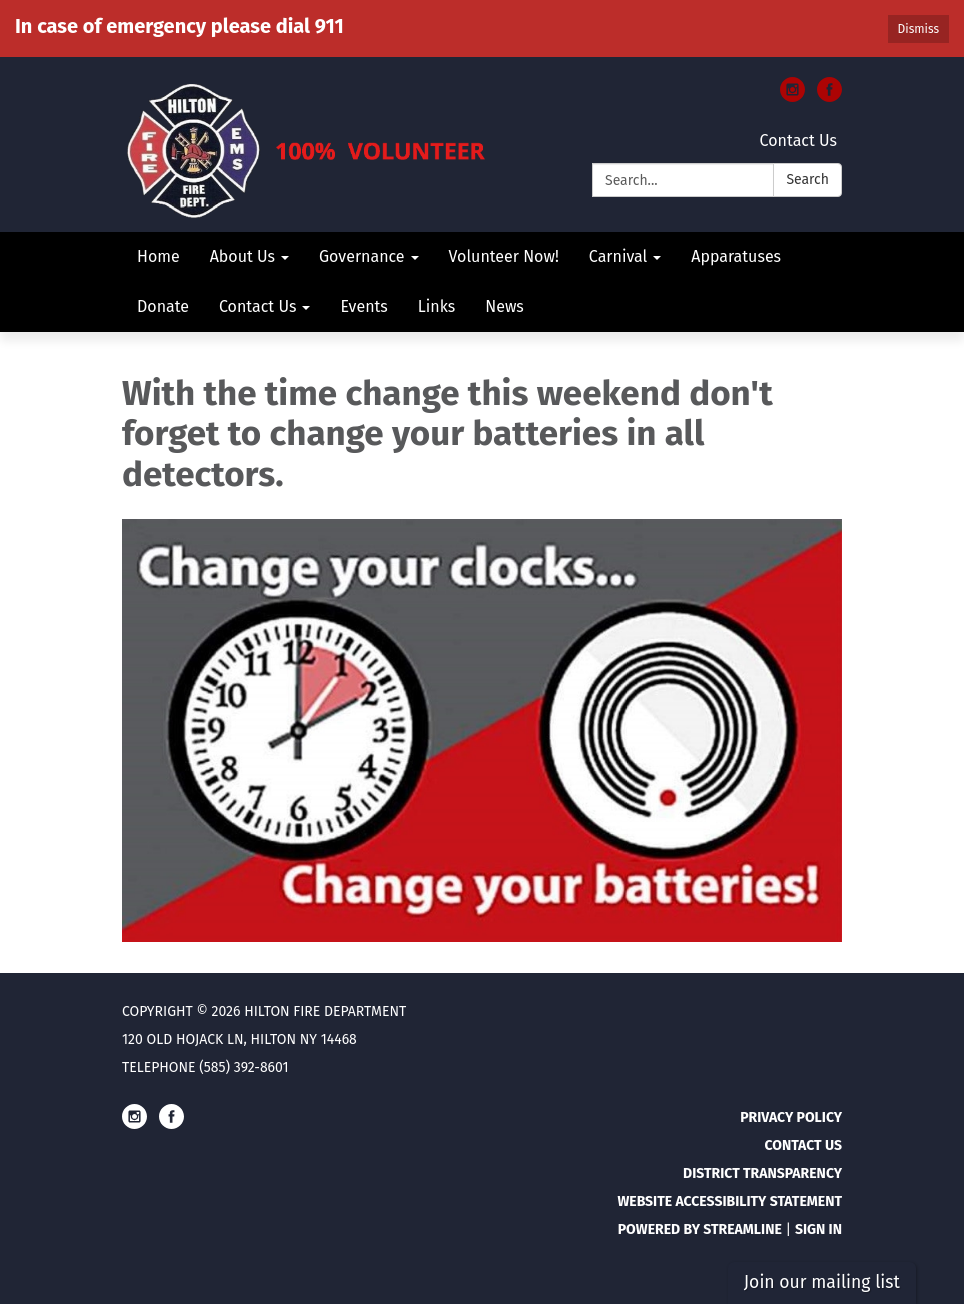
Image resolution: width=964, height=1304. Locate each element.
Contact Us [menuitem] (257, 306)
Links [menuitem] (436, 306)
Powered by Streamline (700, 1229)
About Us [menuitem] (242, 256)
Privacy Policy (791, 1117)
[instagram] (792, 96)
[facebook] (829, 96)
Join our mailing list (822, 1282)
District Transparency (762, 1173)
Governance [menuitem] (362, 256)
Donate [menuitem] (163, 306)
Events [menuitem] (363, 306)
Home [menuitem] (158, 256)
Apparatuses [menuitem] (736, 256)
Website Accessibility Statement (729, 1201)
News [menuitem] (504, 306)
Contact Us (798, 140)
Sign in (818, 1229)
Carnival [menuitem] (618, 256)
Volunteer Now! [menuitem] (504, 256)
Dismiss (918, 29)
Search (807, 179)
